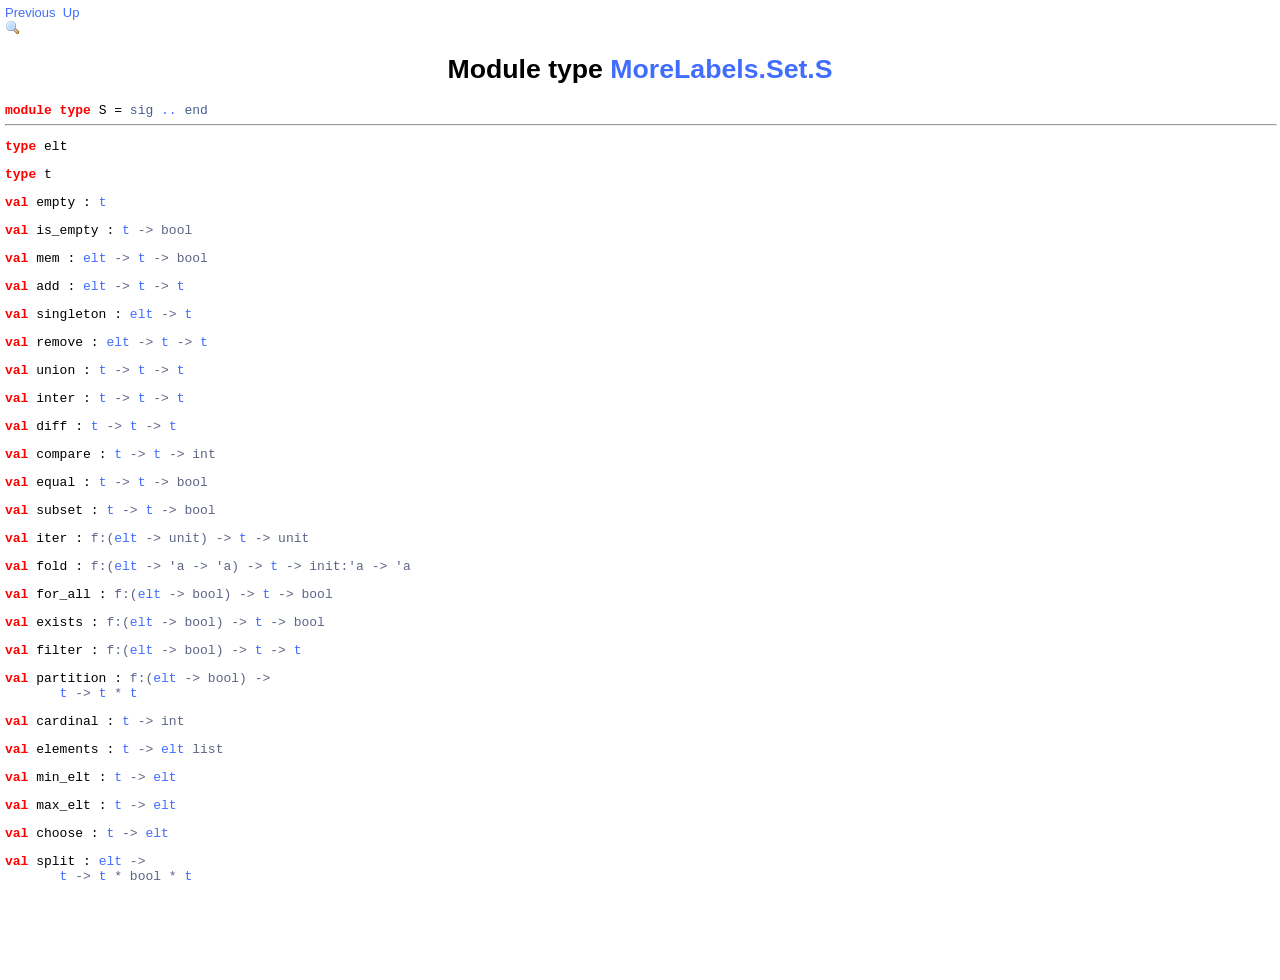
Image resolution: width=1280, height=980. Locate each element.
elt (94, 275)
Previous (30, 12)
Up (71, 12)
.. (169, 112)
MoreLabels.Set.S (721, 69)
